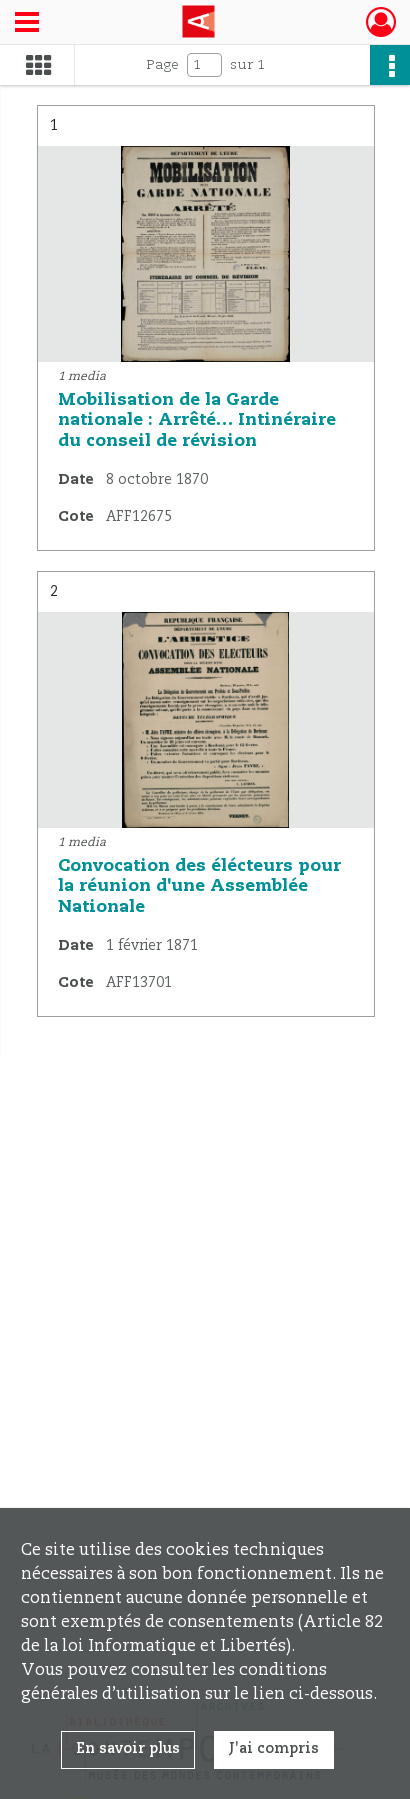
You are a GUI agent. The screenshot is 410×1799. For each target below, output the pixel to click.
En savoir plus (128, 1749)
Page (162, 65)
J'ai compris (274, 1749)
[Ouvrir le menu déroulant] (27, 24)
